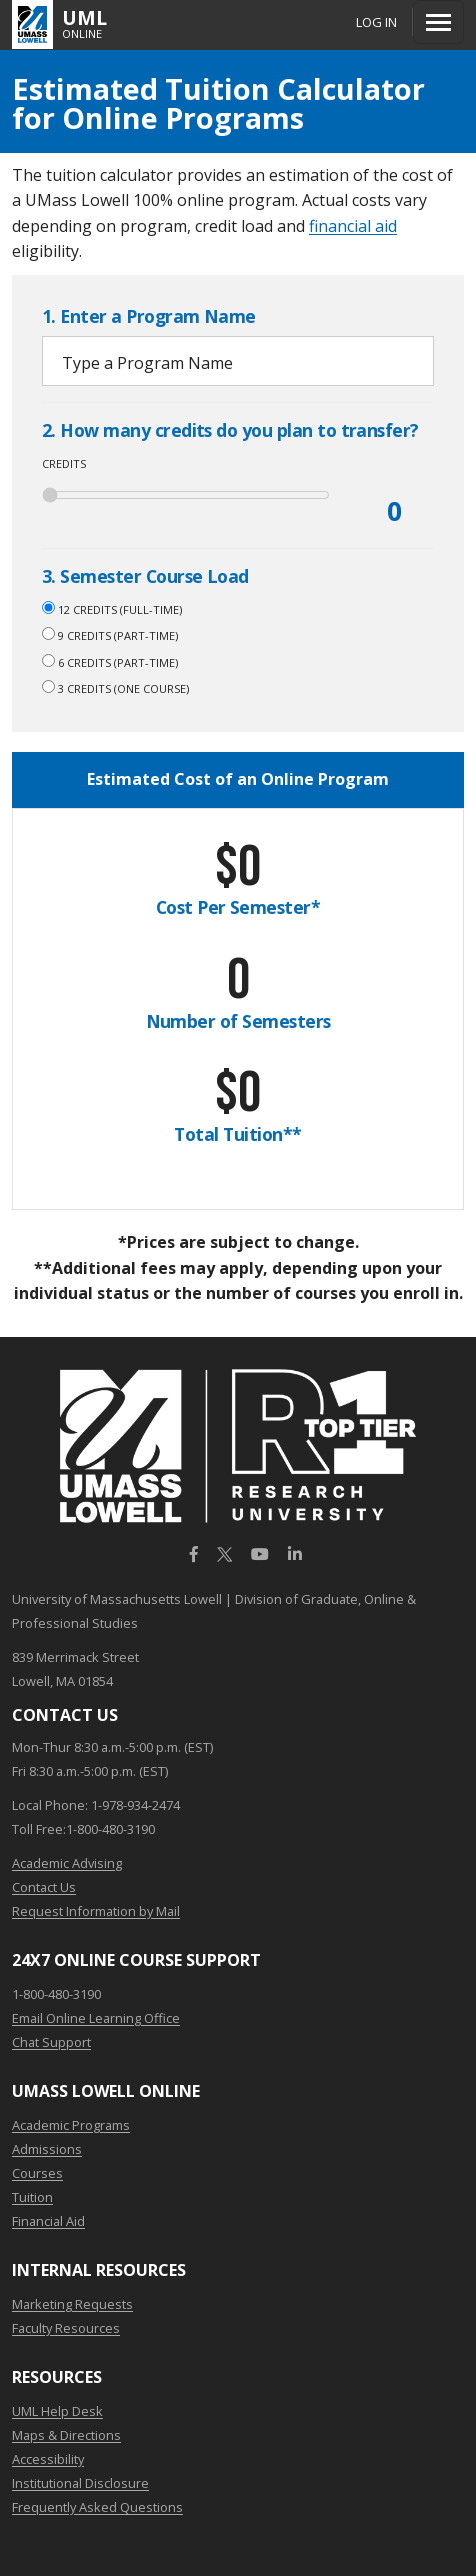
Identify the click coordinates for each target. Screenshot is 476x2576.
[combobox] (238, 361)
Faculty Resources (66, 2328)
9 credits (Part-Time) (110, 635)
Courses (37, 2173)
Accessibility (48, 2459)
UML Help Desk (57, 2411)
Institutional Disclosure (80, 2483)
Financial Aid (48, 2221)
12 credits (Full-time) (112, 609)
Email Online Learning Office (96, 2018)
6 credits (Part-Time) (110, 662)
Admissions (47, 2149)
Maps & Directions (66, 2435)
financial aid (353, 226)
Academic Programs (71, 2125)
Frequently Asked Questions (97, 2507)
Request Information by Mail (96, 1911)
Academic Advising (67, 1863)
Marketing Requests (72, 2304)
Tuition (32, 2197)
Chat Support (51, 2042)
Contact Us (44, 1887)
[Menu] (438, 22)
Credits (64, 463)
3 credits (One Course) (115, 688)
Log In (376, 22)
